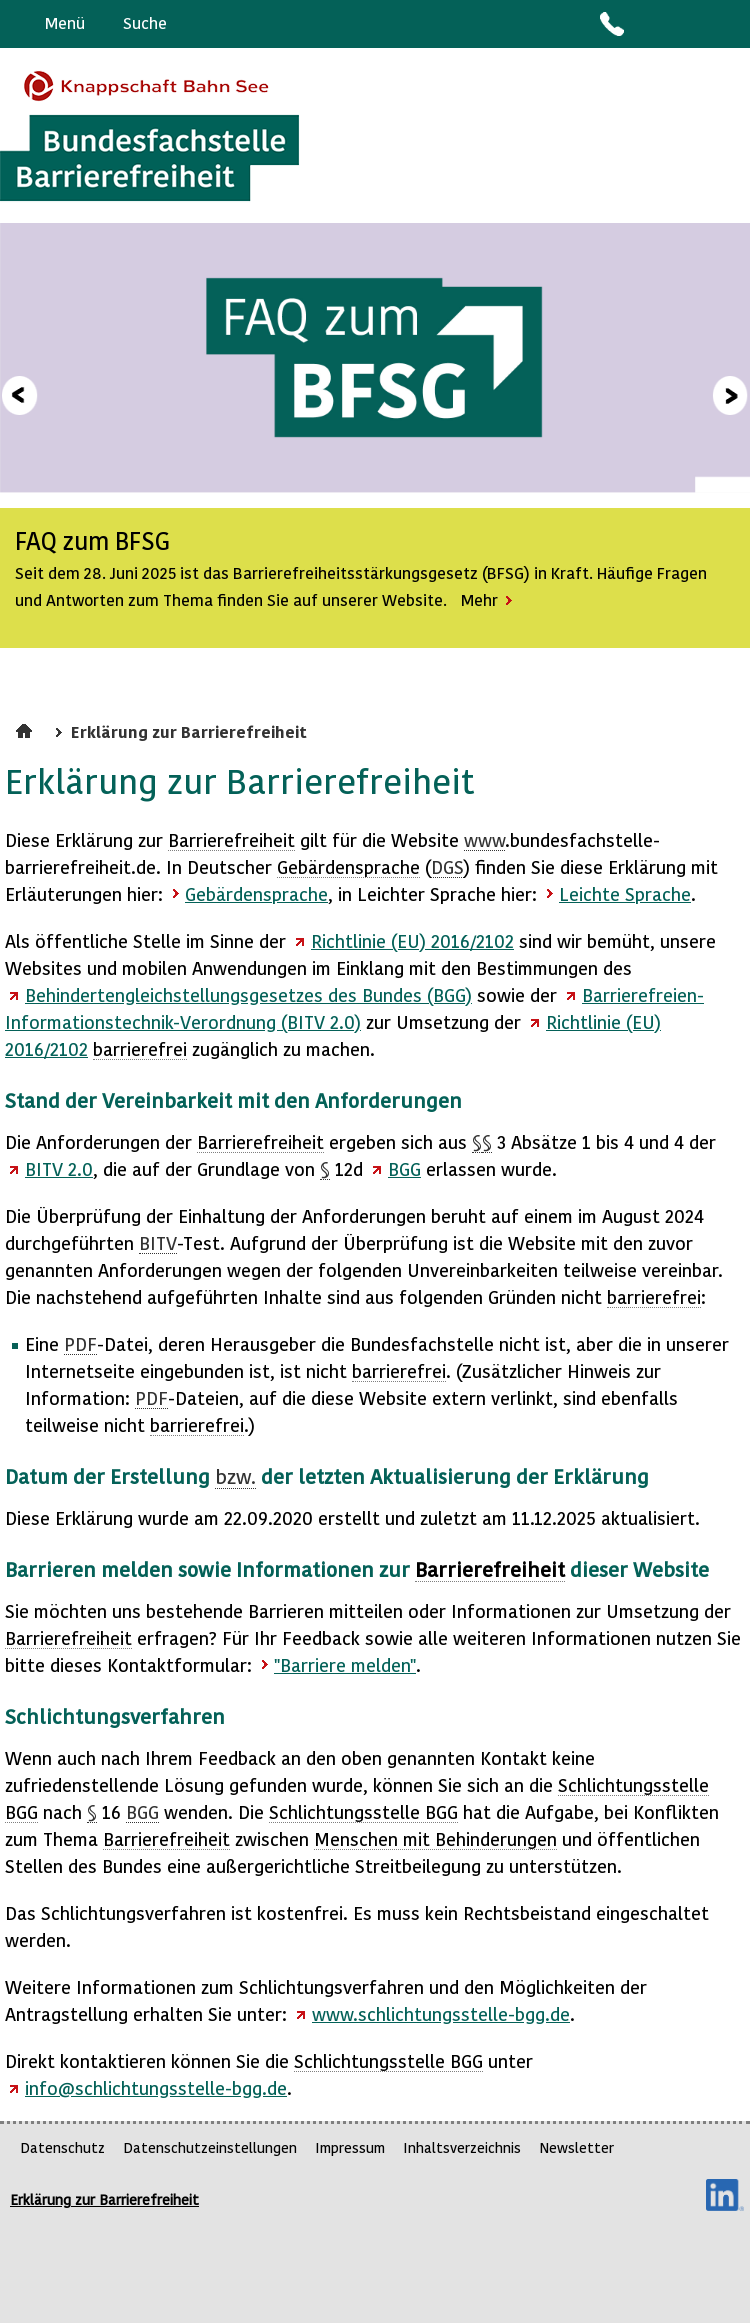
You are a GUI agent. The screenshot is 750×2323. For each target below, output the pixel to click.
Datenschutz (62, 2147)
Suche (145, 22)
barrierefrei (140, 1048)
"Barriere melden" (345, 1664)
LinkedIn (725, 2195)
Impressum (350, 2147)
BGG (404, 1168)
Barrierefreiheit (231, 839)
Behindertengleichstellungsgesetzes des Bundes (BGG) (248, 994)
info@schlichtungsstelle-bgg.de (156, 2087)
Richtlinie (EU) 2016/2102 (412, 940)
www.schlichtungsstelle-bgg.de (441, 2013)
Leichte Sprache (726, 24)
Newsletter (576, 2147)
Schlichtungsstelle (363, 1811)
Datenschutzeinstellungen (210, 2147)
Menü (65, 22)
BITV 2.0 (59, 1168)
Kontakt (611, 24)
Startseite (26, 728)
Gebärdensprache (689, 24)
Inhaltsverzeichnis (462, 2147)
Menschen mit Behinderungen (435, 1838)
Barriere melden (651, 24)
